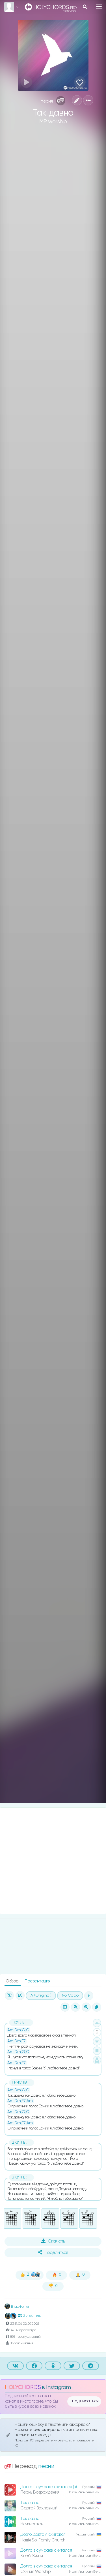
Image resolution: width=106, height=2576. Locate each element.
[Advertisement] (53, 1861)
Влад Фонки (17, 2307)
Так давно (30, 2503)
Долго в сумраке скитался (46, 2550)
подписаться (85, 2401)
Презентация (37, 1981)
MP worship (53, 122)
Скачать (53, 2241)
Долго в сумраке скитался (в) (48, 2487)
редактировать (49, 2430)
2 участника (30, 2316)
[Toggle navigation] (99, 6)
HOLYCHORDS (23, 2387)
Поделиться (53, 2252)
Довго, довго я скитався (43, 2534)
